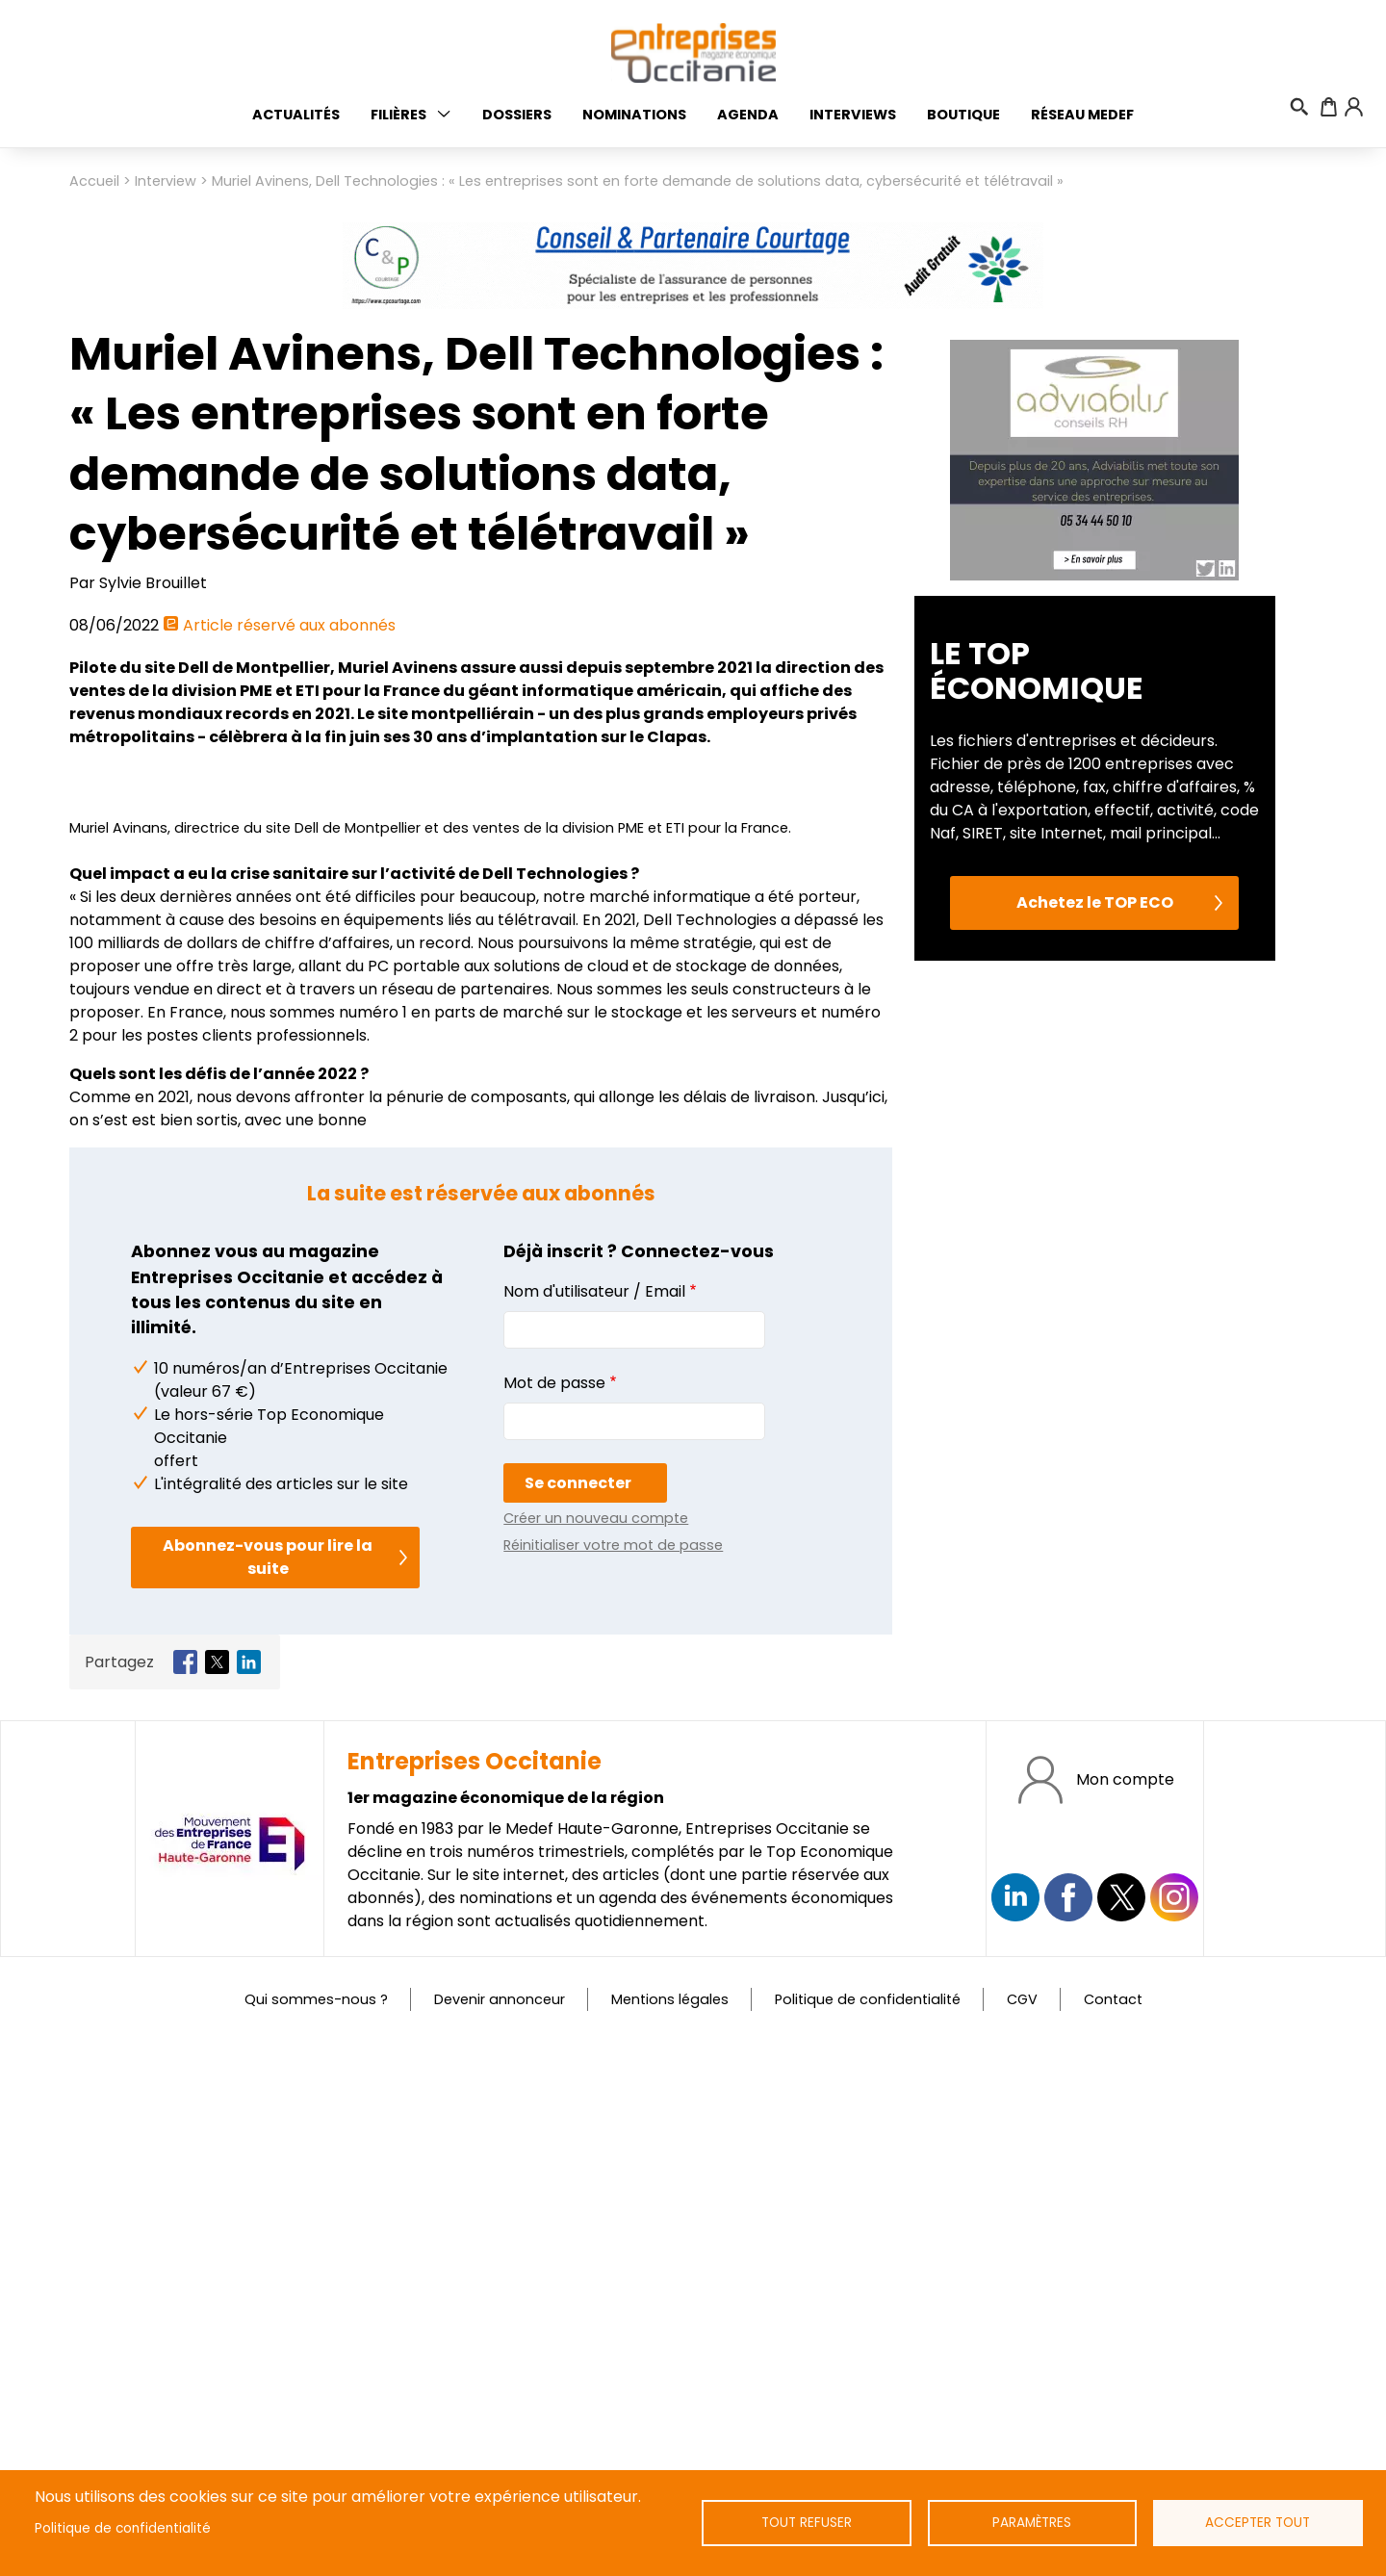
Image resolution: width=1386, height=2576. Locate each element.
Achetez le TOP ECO (1094, 1275)
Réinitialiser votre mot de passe (613, 2077)
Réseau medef (1082, 114)
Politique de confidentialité (123, 2528)
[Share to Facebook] (185, 2195)
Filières (398, 114)
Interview (165, 181)
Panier (1329, 106)
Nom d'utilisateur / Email (594, 1824)
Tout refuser (805, 2522)
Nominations (634, 114)
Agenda (748, 114)
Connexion (1353, 106)
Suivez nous (1015, 2431)
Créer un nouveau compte (595, 2050)
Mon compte (1125, 2312)
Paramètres (1031, 2522)
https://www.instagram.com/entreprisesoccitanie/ (1174, 2431)
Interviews (852, 114)
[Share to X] (217, 2195)
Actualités (296, 114)
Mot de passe (554, 1915)
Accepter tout (1257, 2522)
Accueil (94, 181)
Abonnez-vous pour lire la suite (267, 2090)
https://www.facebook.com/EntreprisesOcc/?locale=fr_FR (1068, 2431)
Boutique (963, 114)
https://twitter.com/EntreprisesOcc (1121, 2431)
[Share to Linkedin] (249, 2195)
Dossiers (517, 114)
